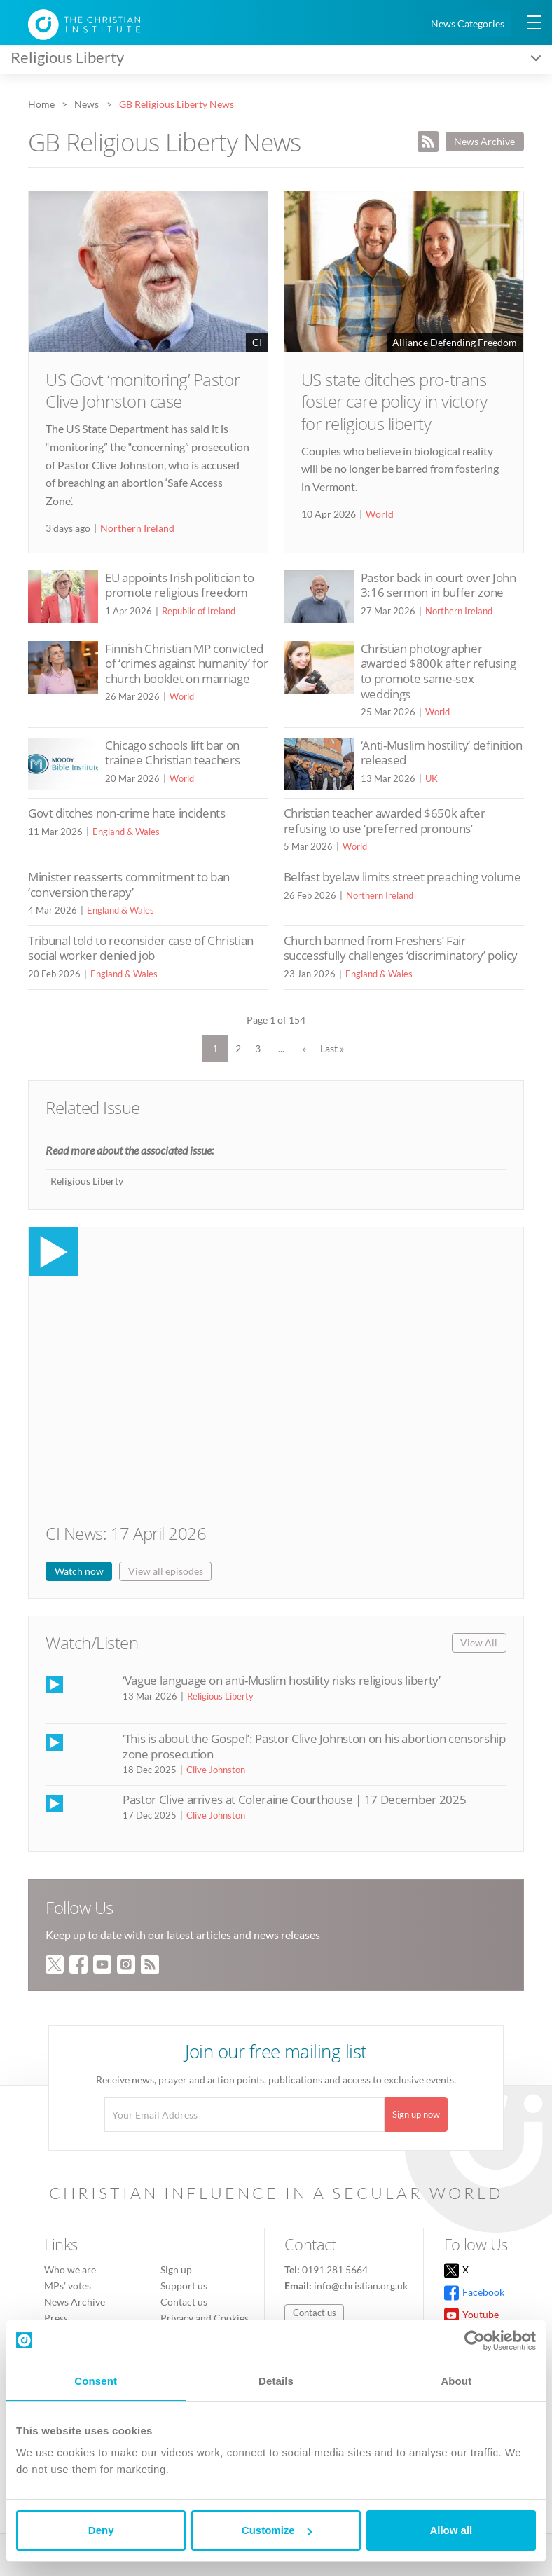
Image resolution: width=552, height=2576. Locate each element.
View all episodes (165, 1571)
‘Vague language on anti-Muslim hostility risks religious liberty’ (282, 1680)
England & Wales (126, 831)
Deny (101, 2530)
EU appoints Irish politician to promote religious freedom (179, 585)
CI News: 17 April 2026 (126, 1533)
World (380, 514)
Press (56, 2318)
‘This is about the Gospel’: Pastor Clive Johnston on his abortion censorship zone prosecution (314, 1746)
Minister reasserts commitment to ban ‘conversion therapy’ (129, 884)
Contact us (183, 2302)
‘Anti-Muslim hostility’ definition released (442, 753)
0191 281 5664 (335, 2269)
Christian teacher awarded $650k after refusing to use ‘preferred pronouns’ (384, 820)
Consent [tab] (95, 2381)
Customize (277, 2530)
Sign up (176, 2269)
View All (478, 1642)
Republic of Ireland (198, 611)
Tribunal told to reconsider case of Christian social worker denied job (141, 948)
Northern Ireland (137, 528)
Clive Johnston (215, 1769)
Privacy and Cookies (204, 2318)
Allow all (450, 2530)
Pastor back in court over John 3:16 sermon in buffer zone (438, 585)
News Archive (484, 141)
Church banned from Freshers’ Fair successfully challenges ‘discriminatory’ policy (401, 948)
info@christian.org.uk (361, 2286)
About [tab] (456, 2381)
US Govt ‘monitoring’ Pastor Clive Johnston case (143, 390)
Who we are (70, 2269)
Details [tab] (276, 2381)
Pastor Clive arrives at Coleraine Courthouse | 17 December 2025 (294, 1799)
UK (431, 778)
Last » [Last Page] (332, 1048)
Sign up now (416, 2114)
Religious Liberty (86, 1181)
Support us (183, 2286)
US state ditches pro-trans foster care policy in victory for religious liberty (394, 401)
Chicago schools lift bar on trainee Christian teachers (172, 753)
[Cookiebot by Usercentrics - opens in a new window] (474, 2340)
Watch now (79, 1571)
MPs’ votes (67, 2286)
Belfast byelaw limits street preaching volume (402, 877)
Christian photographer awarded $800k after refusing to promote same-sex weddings (438, 671)
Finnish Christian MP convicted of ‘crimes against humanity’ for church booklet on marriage (186, 663)
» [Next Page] (304, 1048)
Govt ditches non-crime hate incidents (127, 813)
